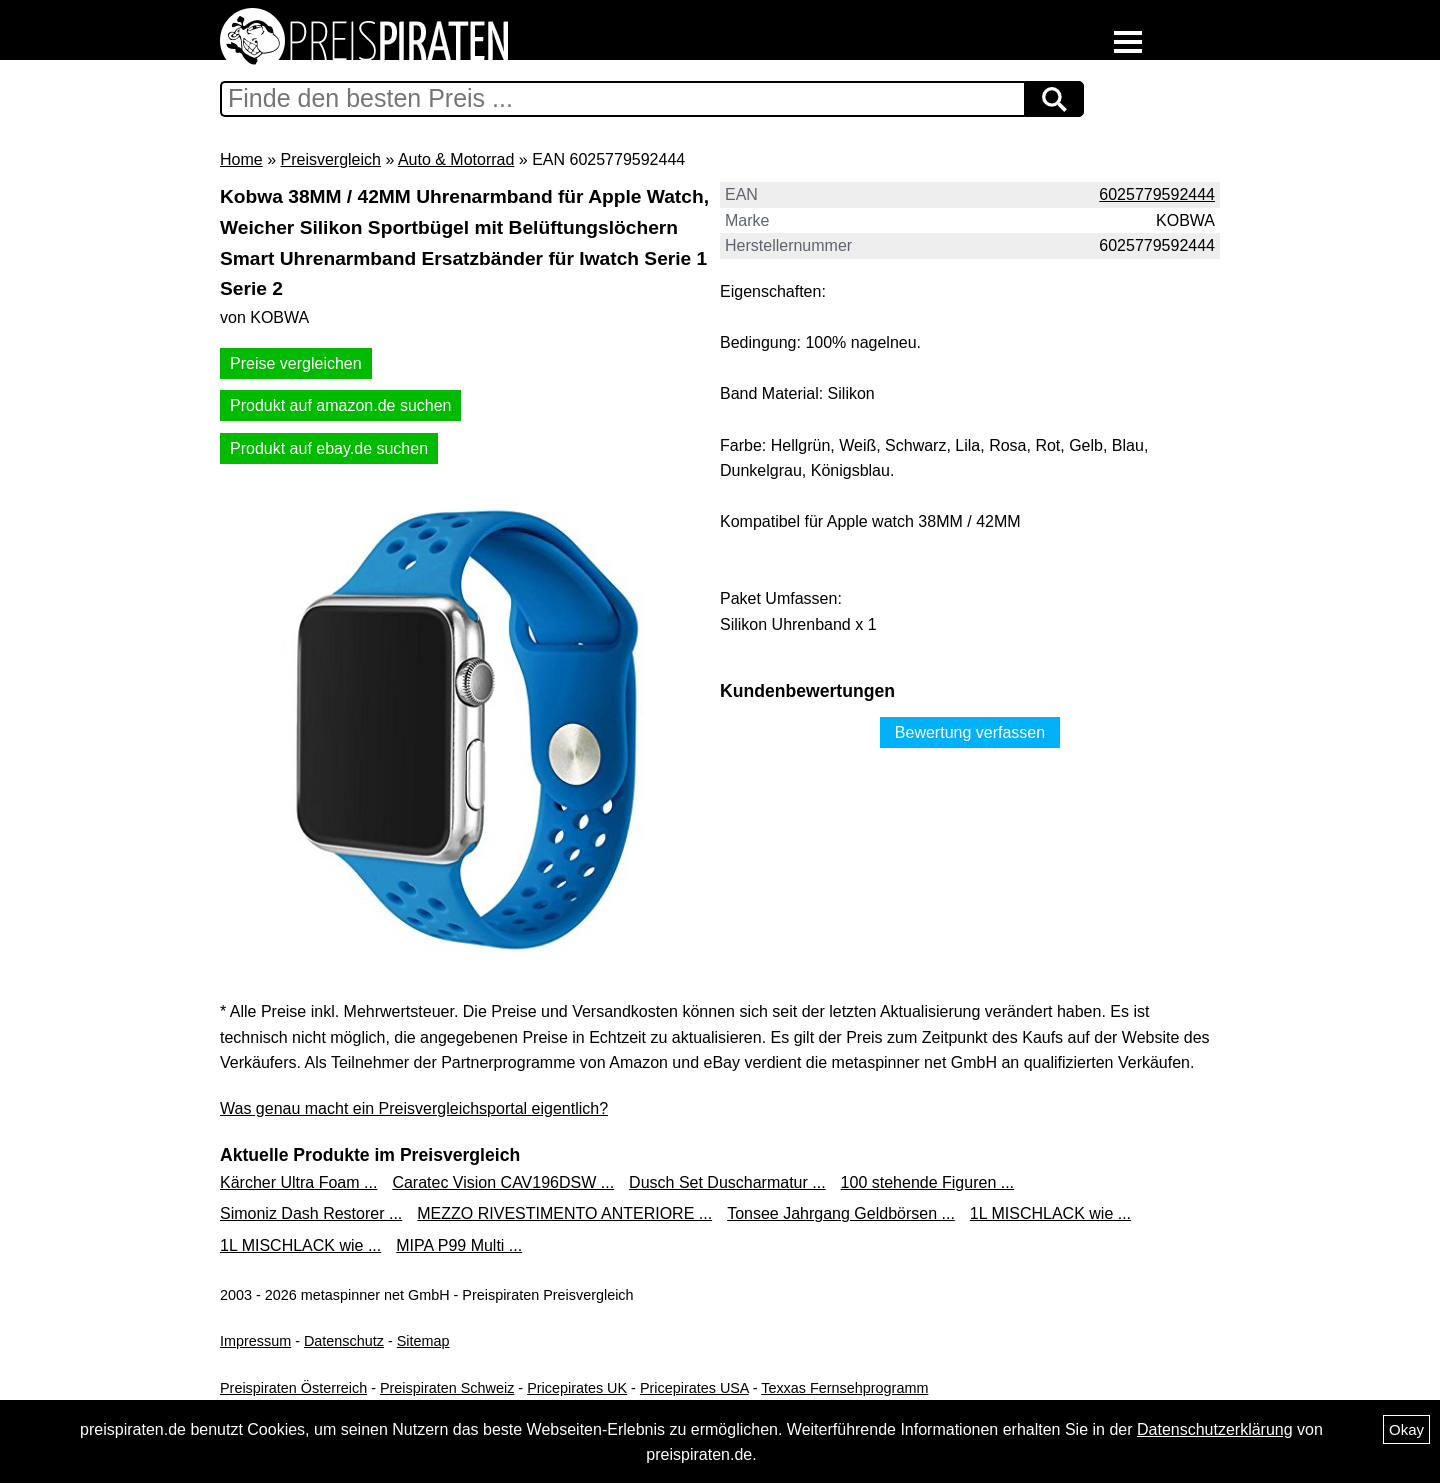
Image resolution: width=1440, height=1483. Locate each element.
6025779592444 (1157, 194)
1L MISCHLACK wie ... (1050, 1213)
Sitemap (423, 1341)
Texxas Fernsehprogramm (844, 1388)
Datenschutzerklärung (1215, 1429)
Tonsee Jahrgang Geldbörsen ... (841, 1213)
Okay (1406, 1429)
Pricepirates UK (577, 1388)
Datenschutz (344, 1341)
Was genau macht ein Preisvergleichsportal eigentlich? (414, 1108)
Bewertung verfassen (970, 732)
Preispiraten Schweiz (447, 1388)
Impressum (255, 1341)
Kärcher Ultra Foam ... (298, 1182)
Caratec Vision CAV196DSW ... (503, 1182)
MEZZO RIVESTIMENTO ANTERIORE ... (564, 1213)
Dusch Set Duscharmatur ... (727, 1182)
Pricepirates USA (694, 1388)
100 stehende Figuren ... (927, 1182)
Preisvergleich (330, 159)
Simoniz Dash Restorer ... (311, 1213)
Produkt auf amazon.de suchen (340, 405)
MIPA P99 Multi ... (459, 1245)
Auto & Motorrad (456, 159)
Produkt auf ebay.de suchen (329, 448)
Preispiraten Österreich (293, 1388)
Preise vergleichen (296, 363)
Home (241, 159)
